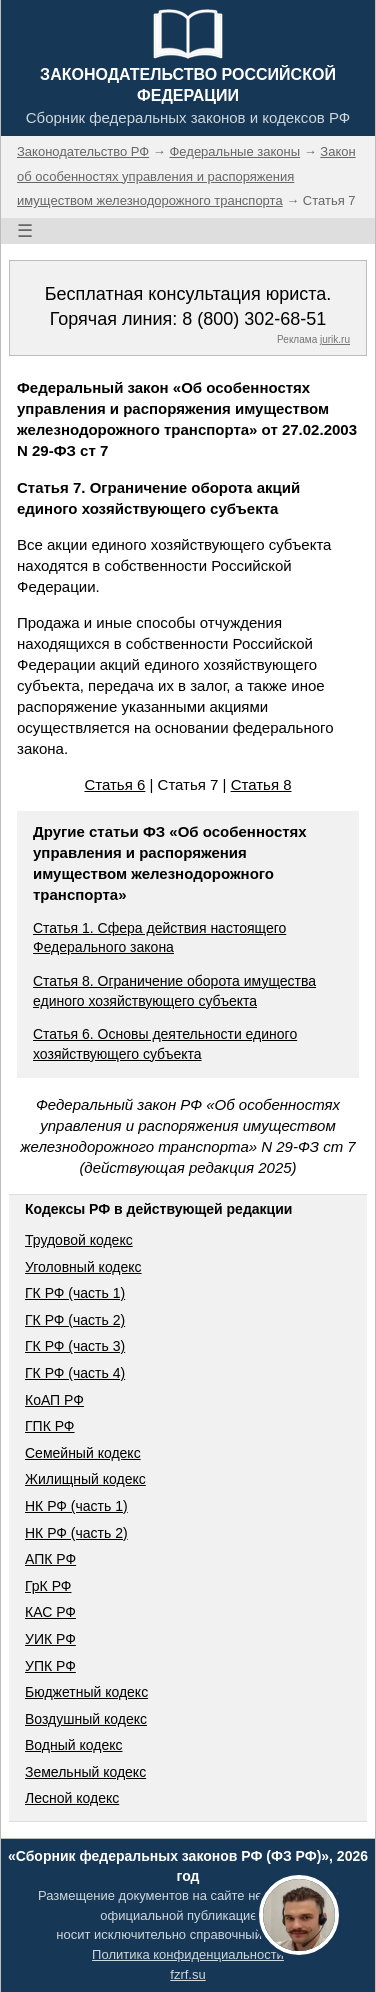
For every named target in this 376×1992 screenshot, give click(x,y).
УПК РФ (50, 1666)
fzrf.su (187, 1974)
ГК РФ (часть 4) (75, 1373)
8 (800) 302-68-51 (254, 319)
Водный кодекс (74, 1745)
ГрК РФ (48, 1586)
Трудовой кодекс (79, 1240)
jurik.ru (335, 339)
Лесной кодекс (72, 1798)
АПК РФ (50, 1559)
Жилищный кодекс (85, 1479)
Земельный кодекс (85, 1772)
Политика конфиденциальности (188, 1954)
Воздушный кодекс (86, 1719)
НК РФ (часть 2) (76, 1533)
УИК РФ (50, 1639)
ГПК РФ (50, 1426)
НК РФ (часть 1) (76, 1506)
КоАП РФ (54, 1400)
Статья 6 (114, 784)
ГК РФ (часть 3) (75, 1346)
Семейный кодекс (83, 1453)
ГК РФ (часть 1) (75, 1293)
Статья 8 (261, 784)
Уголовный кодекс (83, 1267)
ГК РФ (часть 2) (75, 1320)
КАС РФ (50, 1612)
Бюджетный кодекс (86, 1692)
